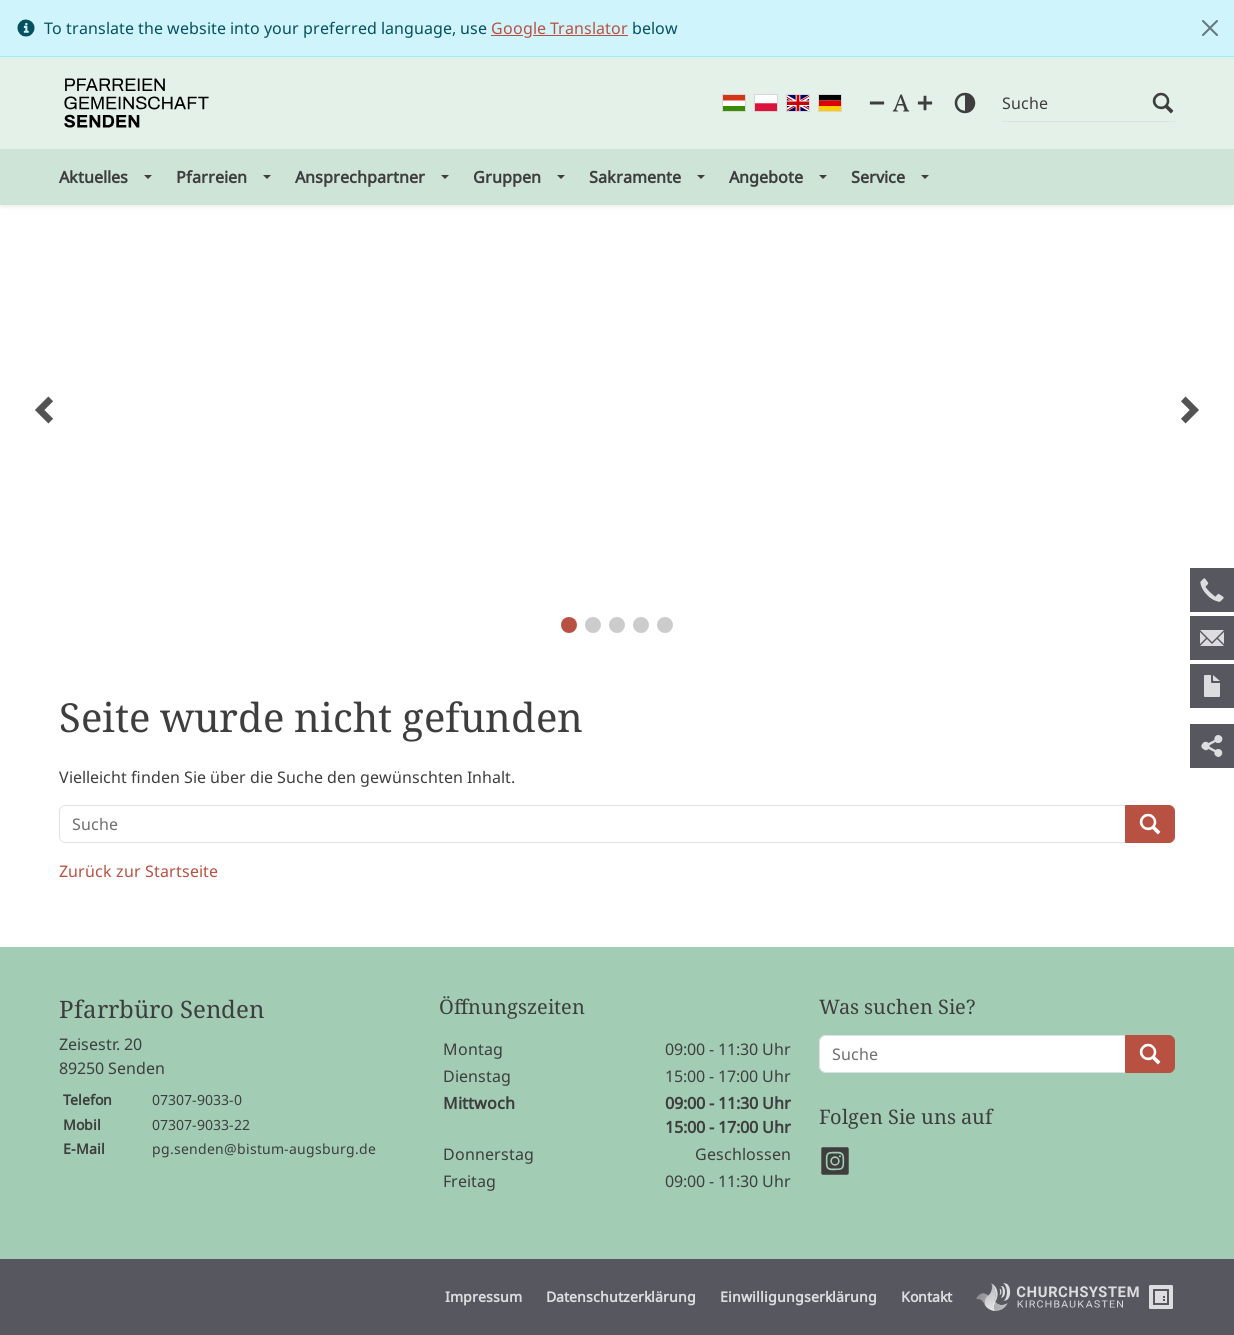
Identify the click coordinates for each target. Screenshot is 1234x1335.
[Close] (1210, 28)
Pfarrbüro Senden (161, 1009)
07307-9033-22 (201, 1124)
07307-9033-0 (197, 1099)
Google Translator (559, 28)
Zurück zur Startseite (138, 871)
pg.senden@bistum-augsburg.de (264, 1148)
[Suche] (1077, 103)
